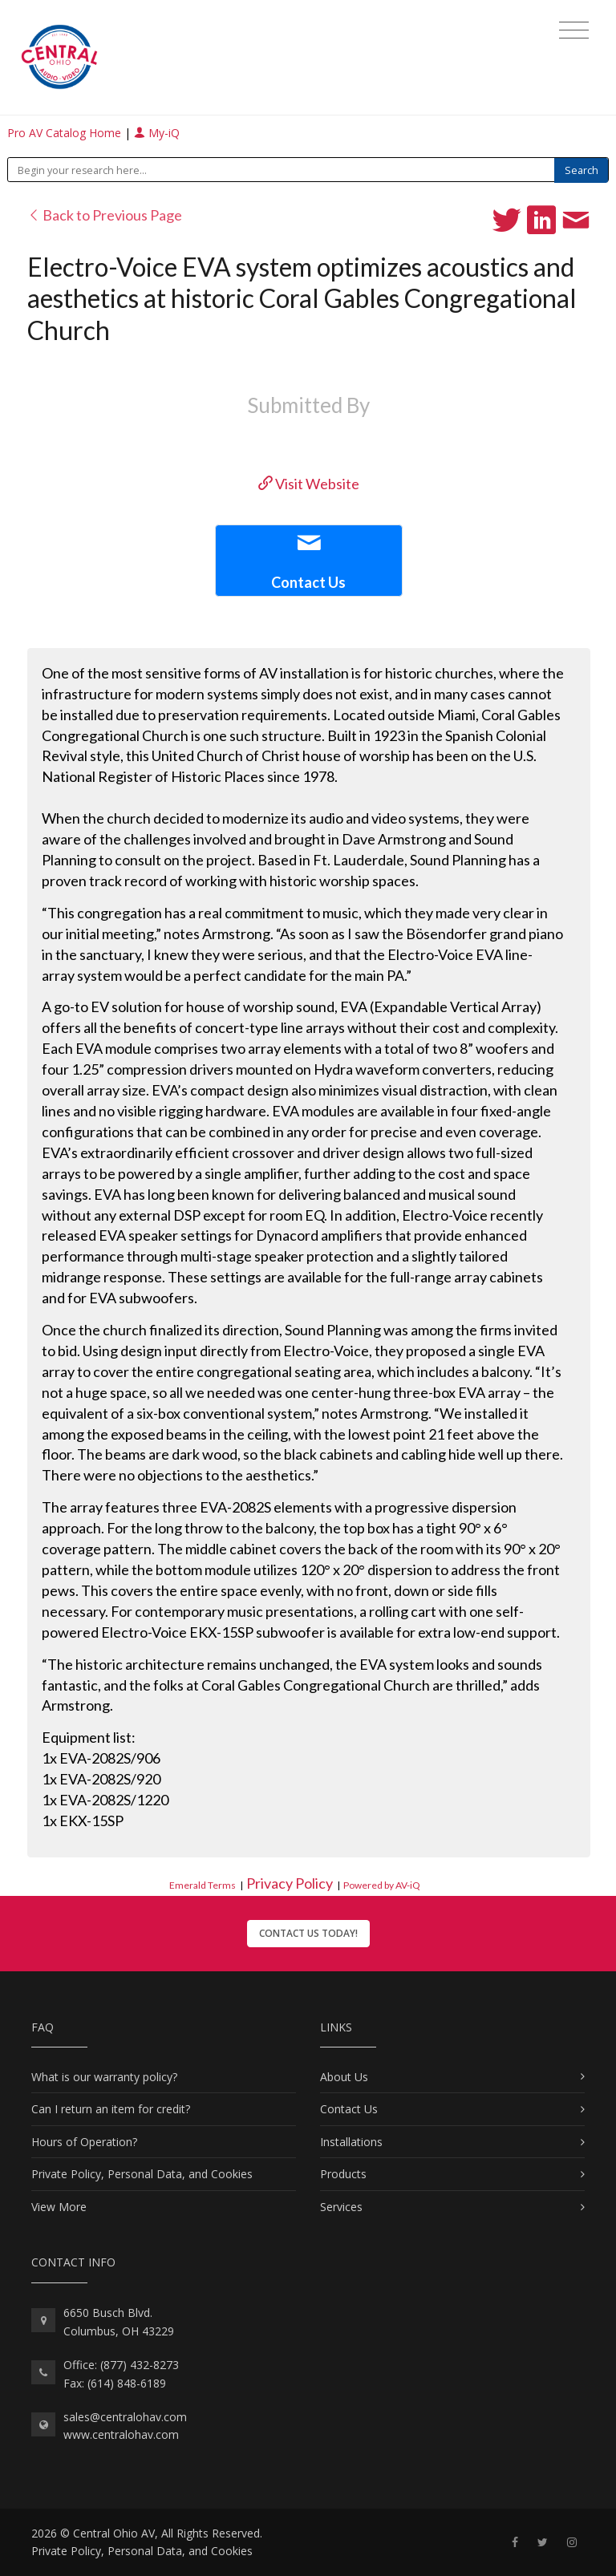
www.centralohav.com (121, 2434)
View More (59, 2206)
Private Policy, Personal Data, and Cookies (142, 2173)
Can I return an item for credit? (110, 2108)
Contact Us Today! (308, 1933)
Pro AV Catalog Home (65, 132)
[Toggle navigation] (574, 30)
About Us (344, 2076)
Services (341, 2206)
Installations (351, 2141)
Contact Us (349, 2108)
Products (343, 2173)
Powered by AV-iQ (381, 1885)
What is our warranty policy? (104, 2076)
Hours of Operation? (84, 2141)
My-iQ (157, 132)
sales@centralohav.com (125, 2416)
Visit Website (308, 483)
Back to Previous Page (104, 215)
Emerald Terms (202, 1885)
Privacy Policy (289, 1883)
